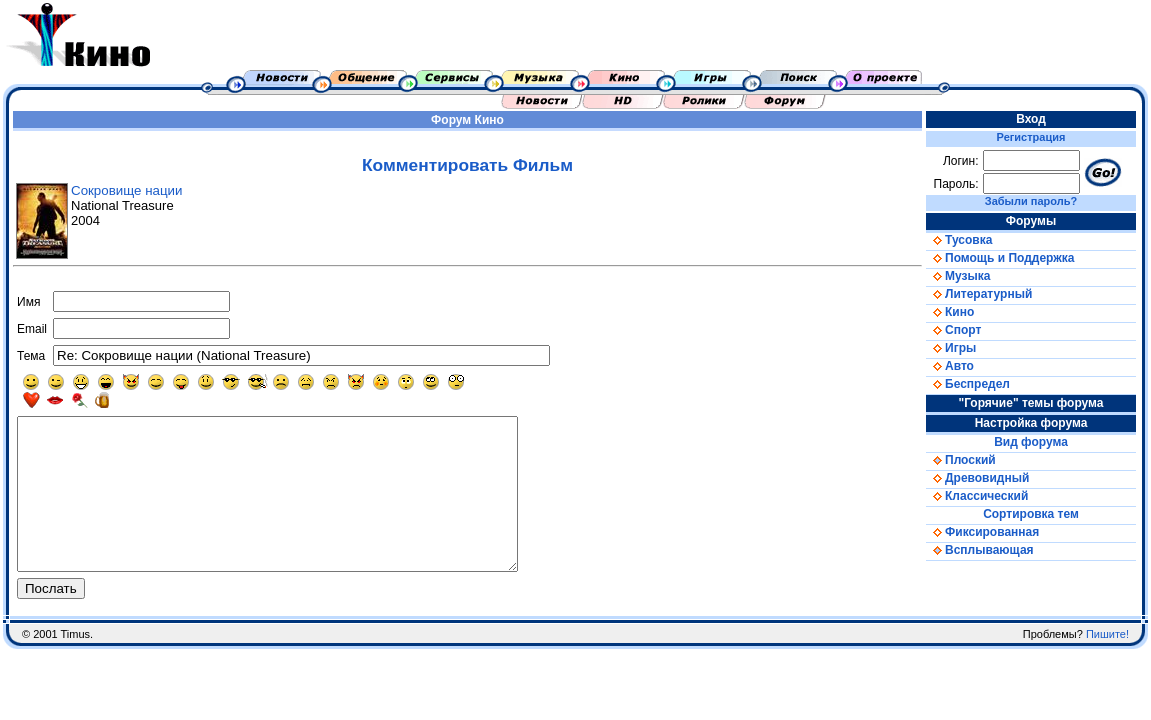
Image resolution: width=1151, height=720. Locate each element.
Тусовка (959, 240)
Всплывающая (980, 550)
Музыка (958, 276)
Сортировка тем (1031, 514)
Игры (951, 348)
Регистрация (1031, 137)
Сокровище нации (126, 190)
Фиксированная (982, 532)
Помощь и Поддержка (1000, 258)
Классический (977, 496)
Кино (489, 120)
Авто (950, 366)
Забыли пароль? (1031, 201)
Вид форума (1031, 442)
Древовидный (977, 478)
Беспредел (968, 384)
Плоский (961, 460)
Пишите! (1107, 664)
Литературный (979, 294)
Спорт (953, 330)
